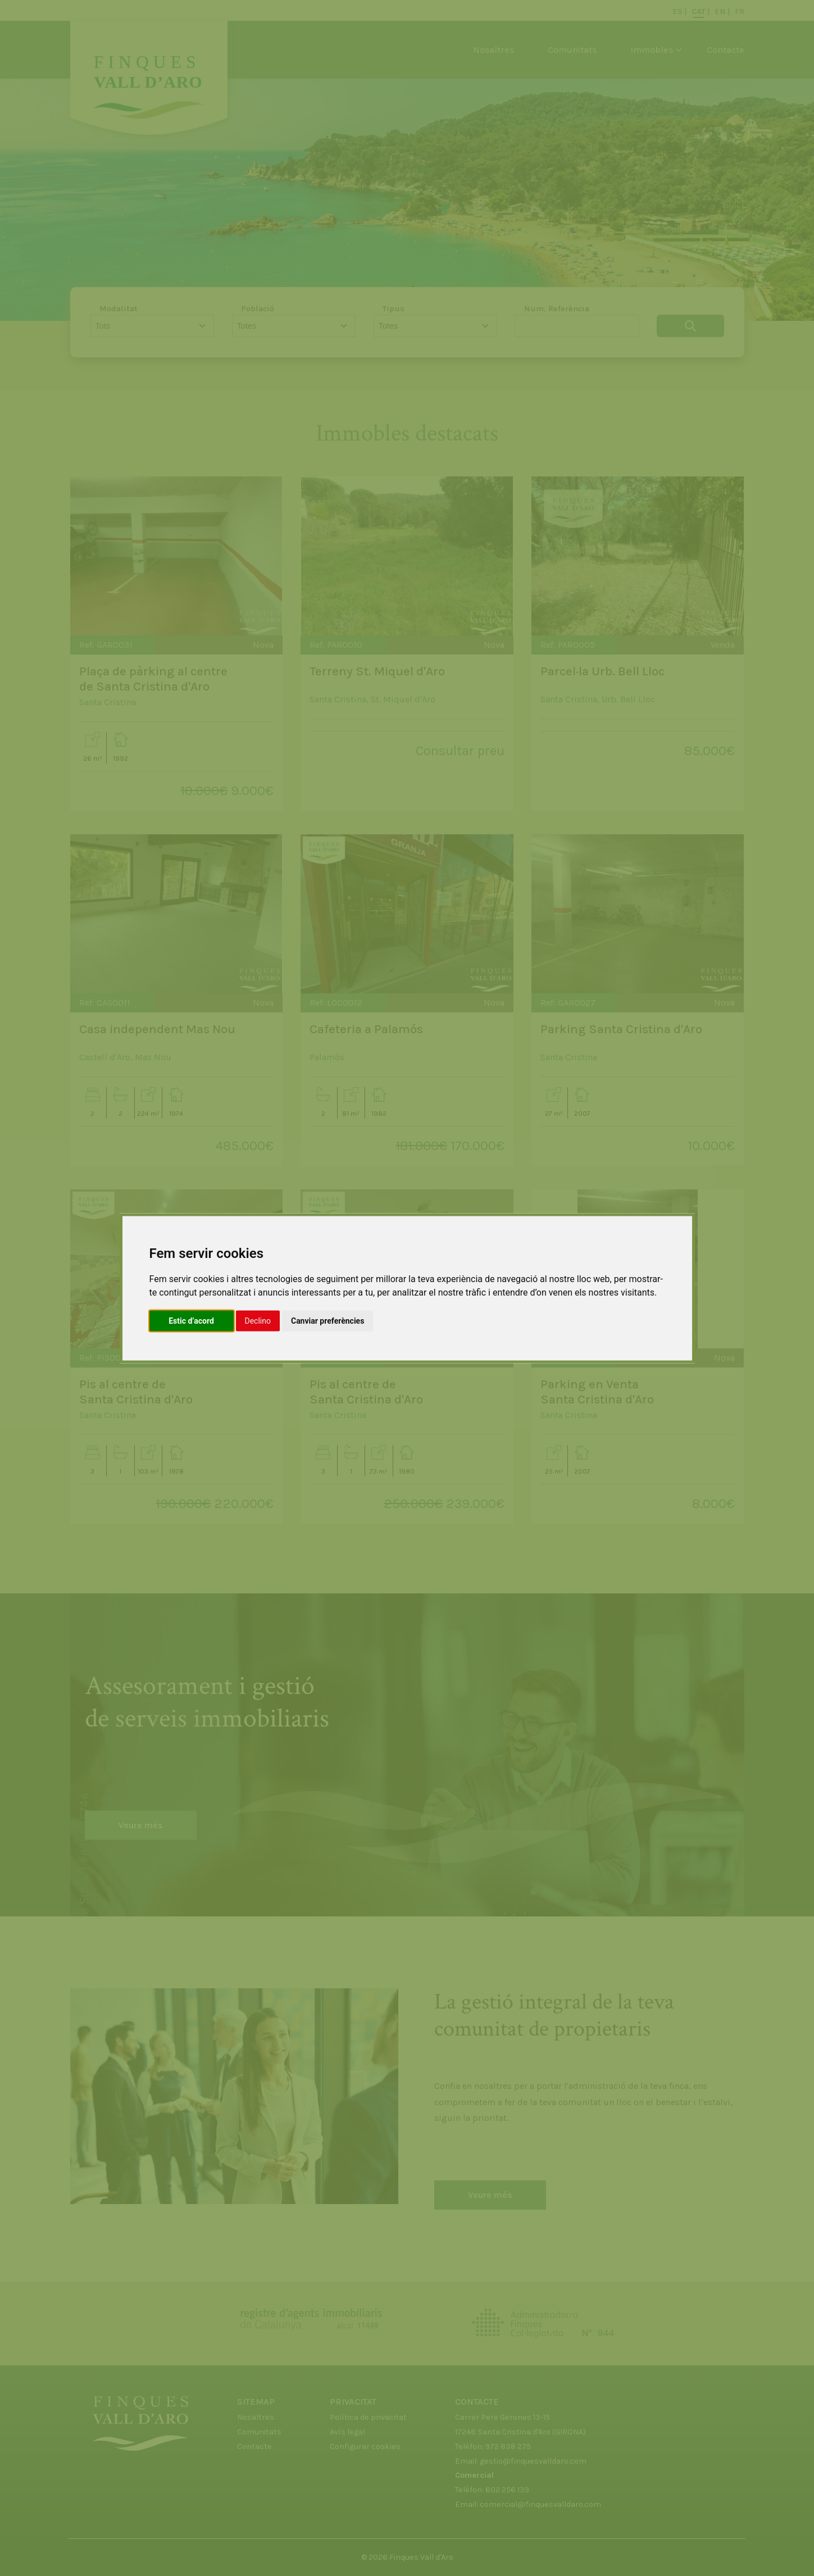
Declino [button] (258, 1320)
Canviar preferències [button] (327, 1320)
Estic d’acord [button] (191, 1320)
